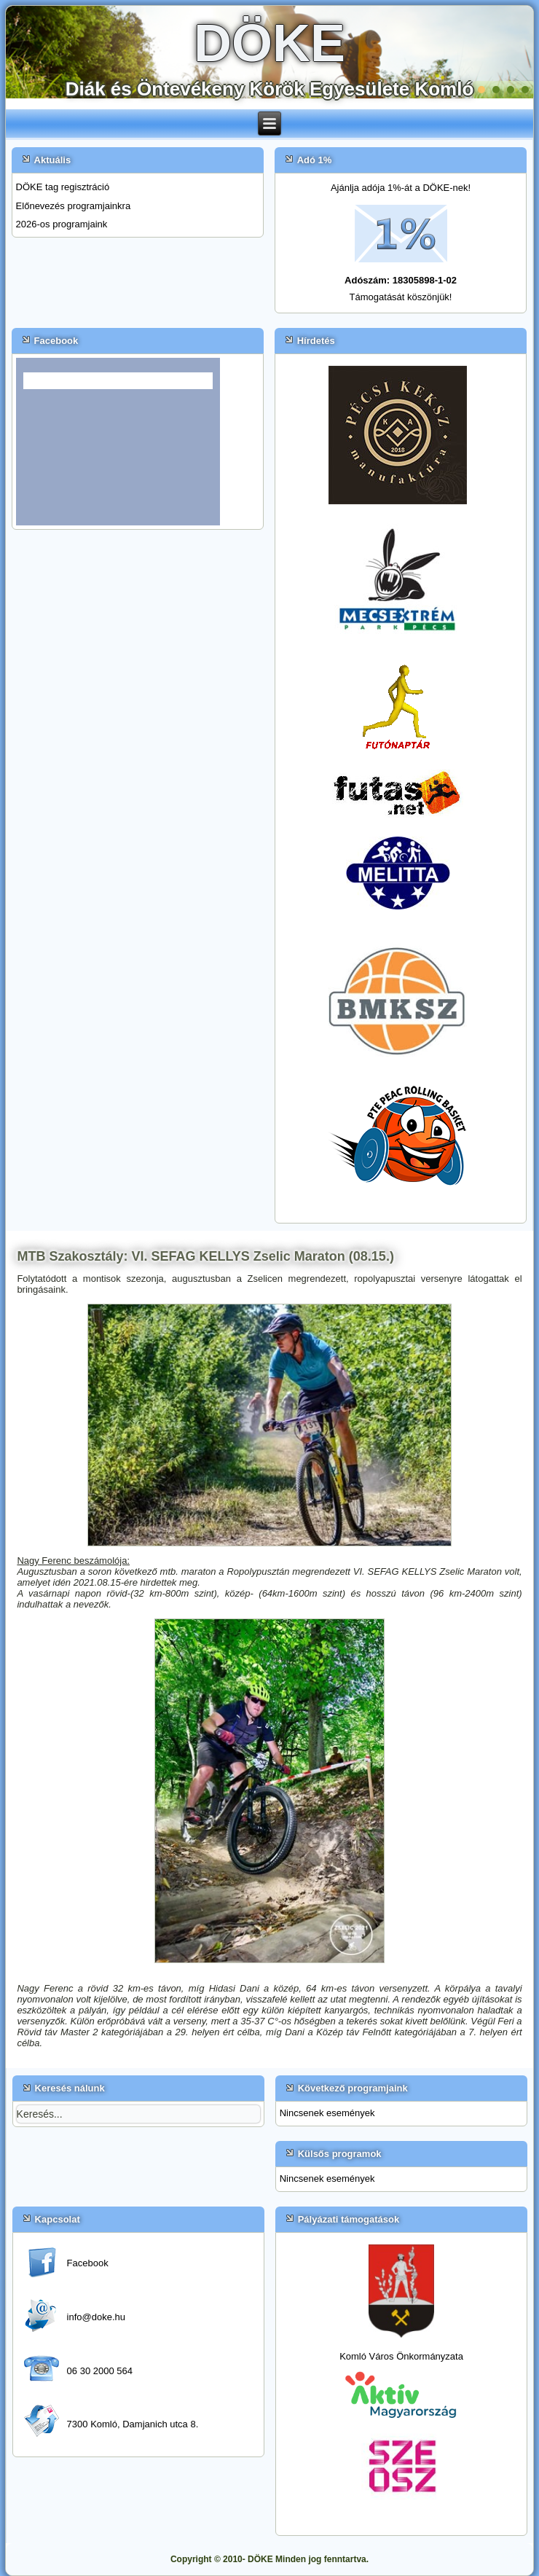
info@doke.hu (96, 2316)
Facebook (88, 2263)
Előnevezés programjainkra (73, 205)
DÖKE (269, 43)
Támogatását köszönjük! (401, 296)
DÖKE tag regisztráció (63, 186)
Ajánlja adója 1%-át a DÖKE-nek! (401, 187)
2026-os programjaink (62, 224)
